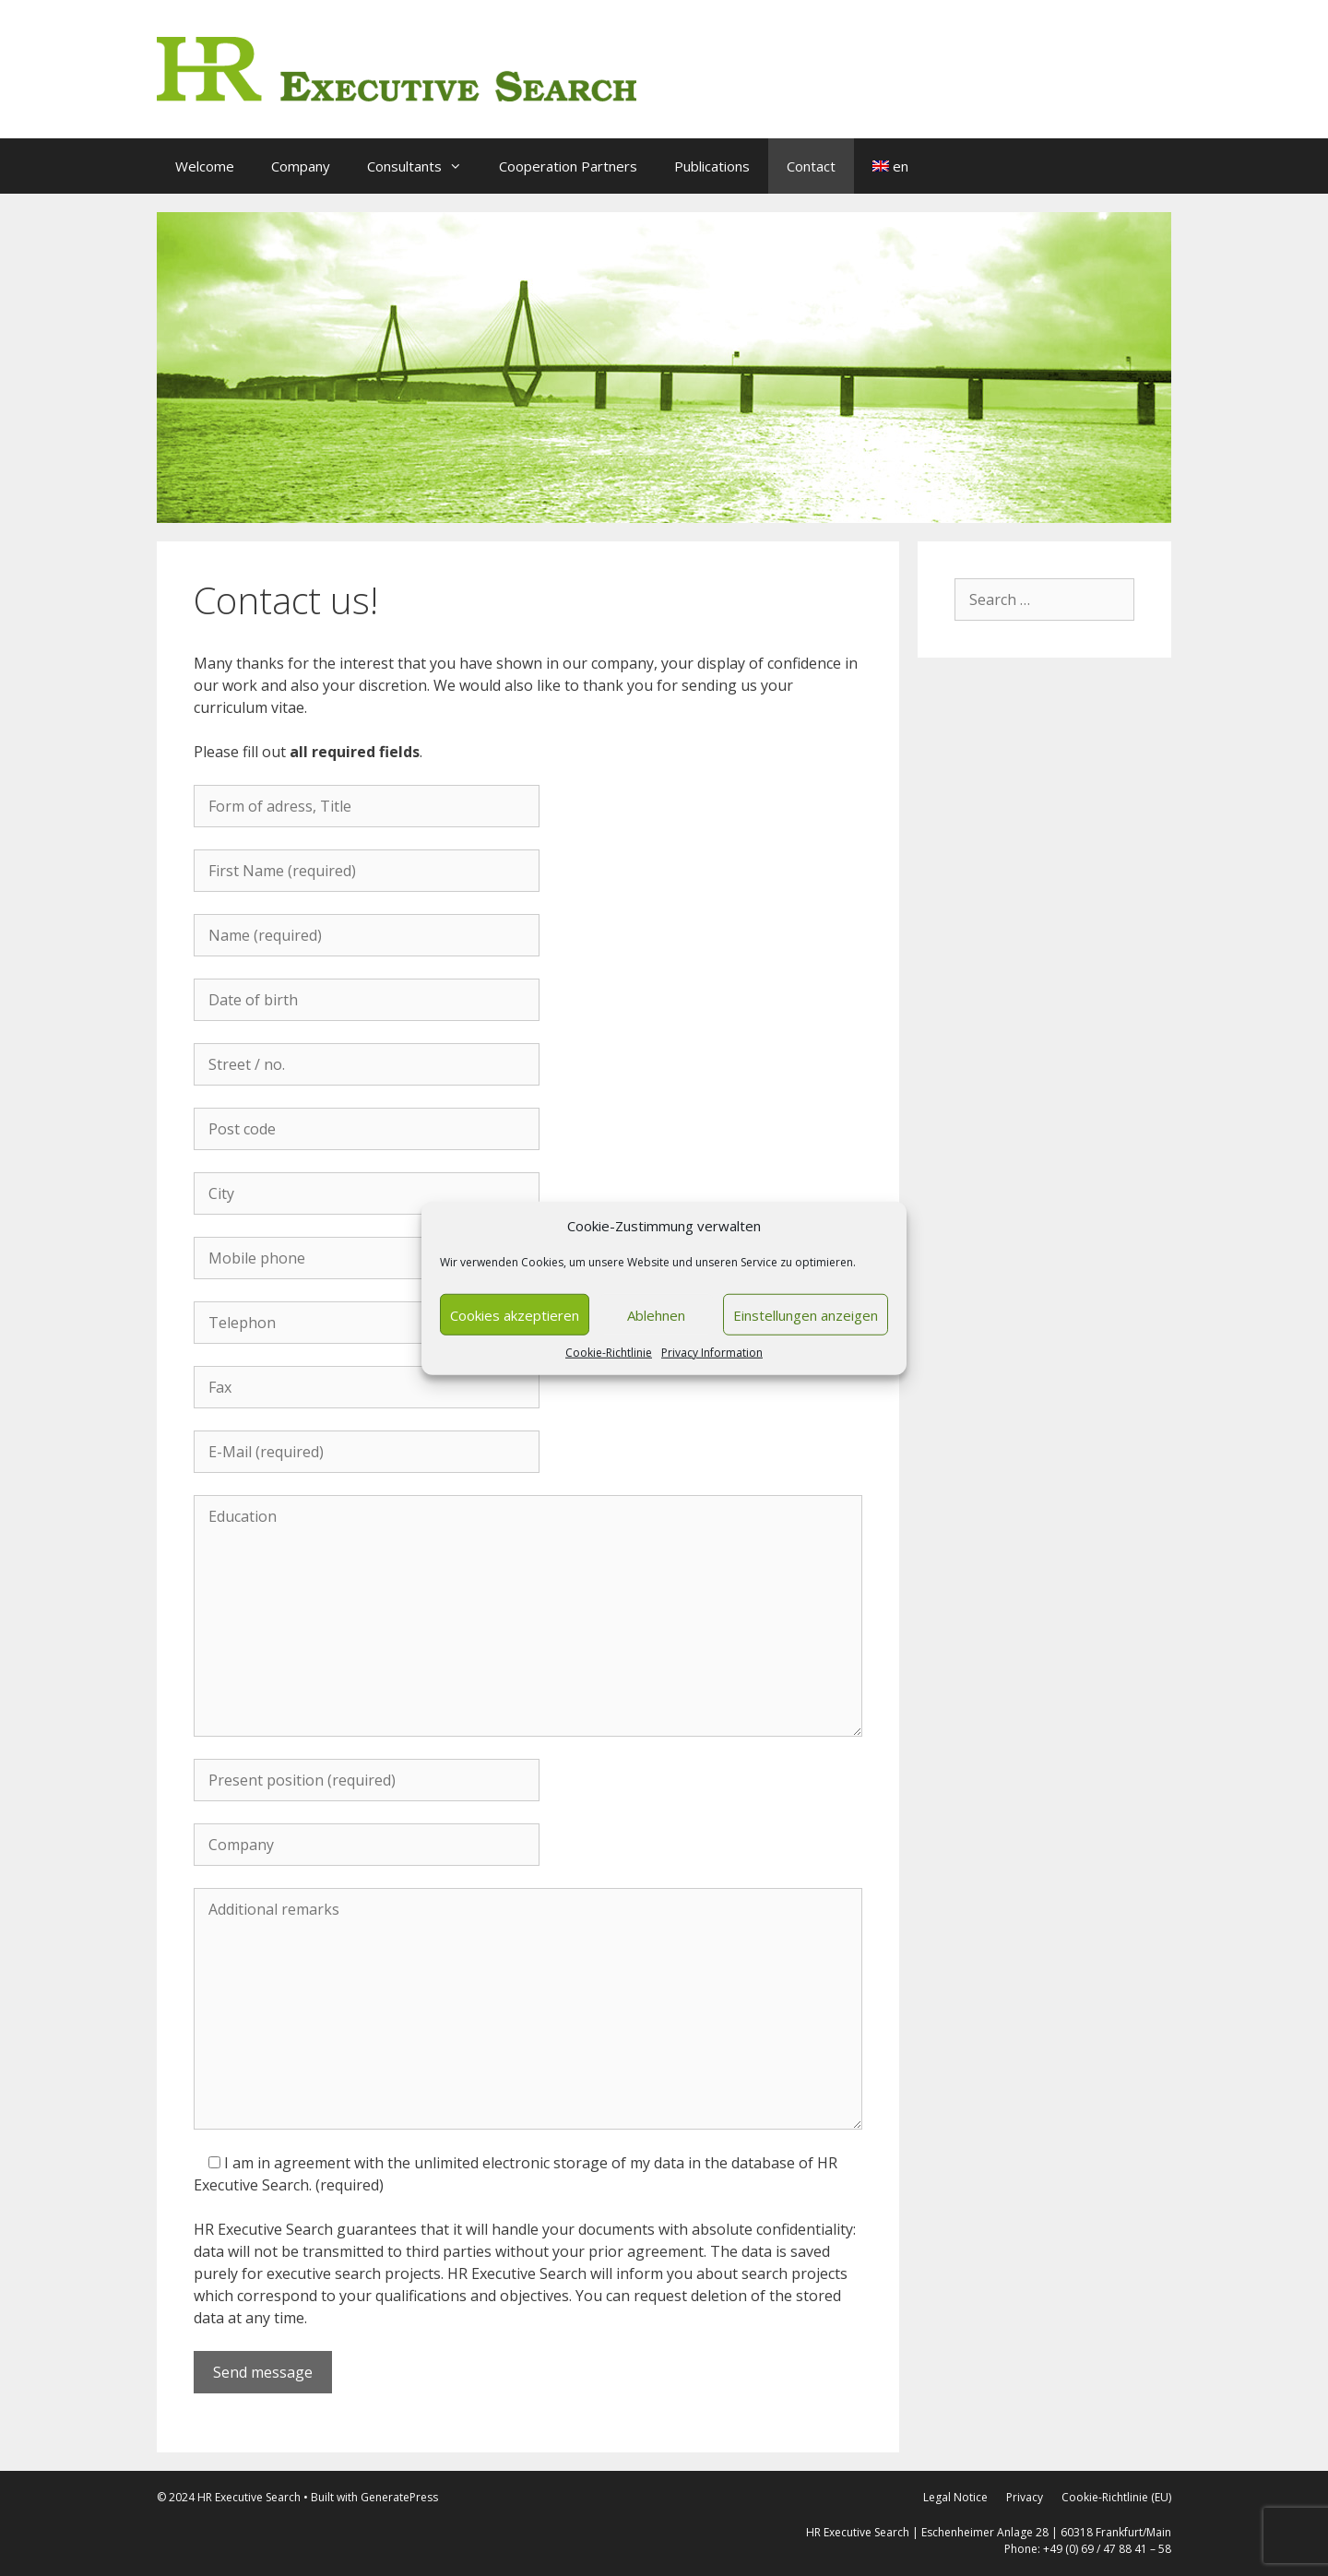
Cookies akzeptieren (514, 1314)
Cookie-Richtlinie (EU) (1116, 2497)
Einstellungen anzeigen (805, 1314)
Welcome (204, 166)
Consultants (423, 166)
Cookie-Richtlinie (608, 1352)
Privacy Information (712, 1352)
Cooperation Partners (568, 166)
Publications (712, 166)
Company (300, 166)
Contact (811, 166)
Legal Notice (955, 2497)
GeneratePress (399, 2497)
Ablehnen (656, 1314)
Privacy (1024, 2497)
